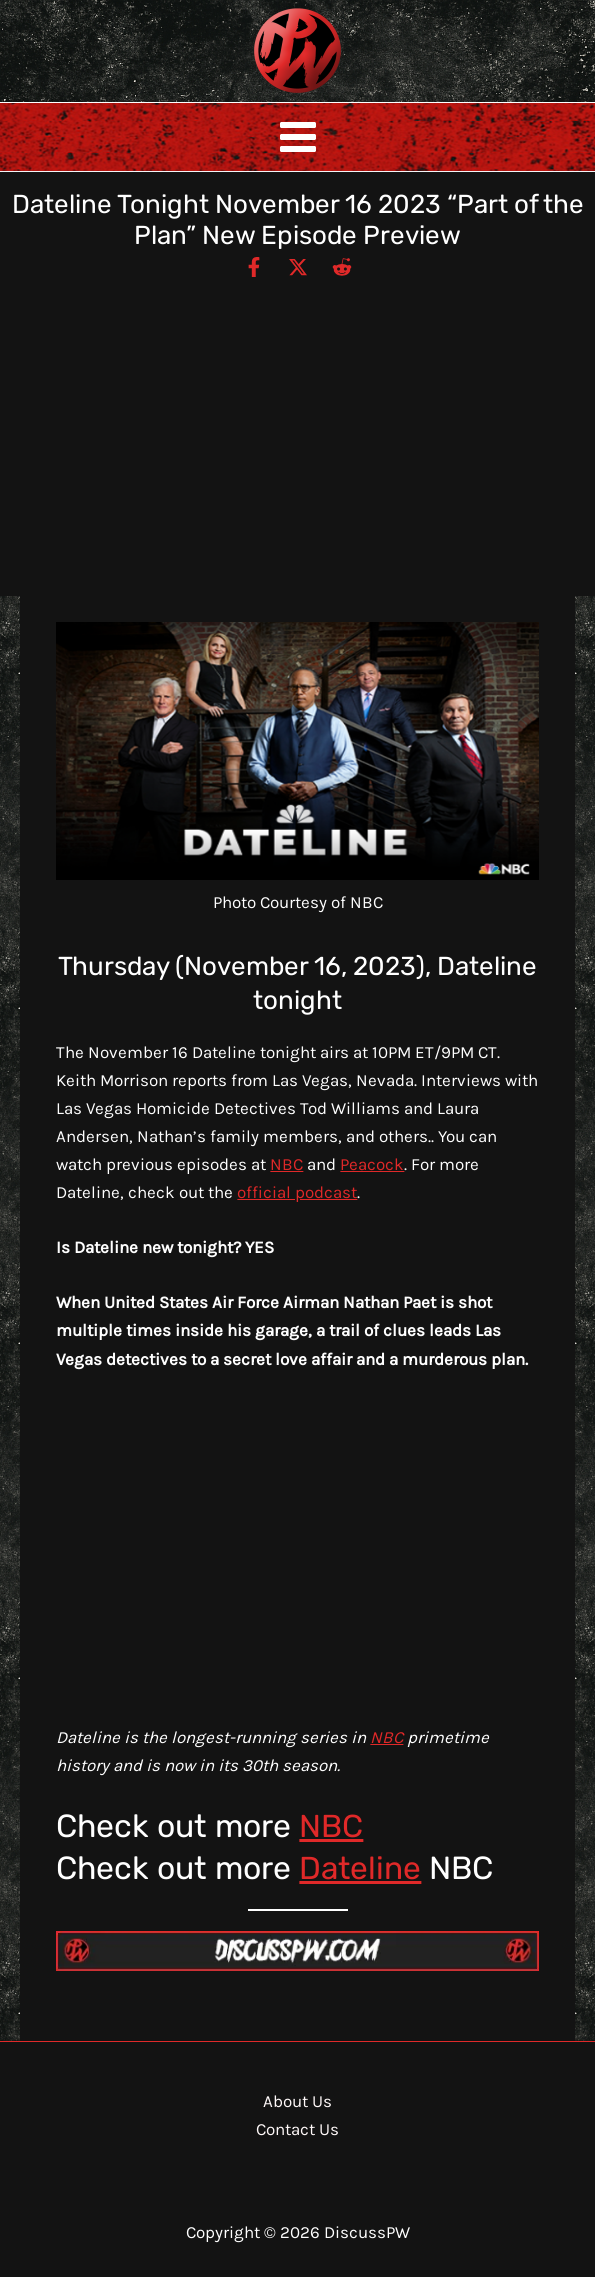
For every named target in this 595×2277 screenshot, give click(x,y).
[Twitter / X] (298, 266)
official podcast (297, 1192)
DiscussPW (258, 94)
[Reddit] (342, 266)
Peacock (372, 1164)
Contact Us (297, 2129)
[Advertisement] (297, 429)
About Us (297, 2101)
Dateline (361, 1868)
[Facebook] (254, 266)
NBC (286, 1164)
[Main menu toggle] (298, 137)
